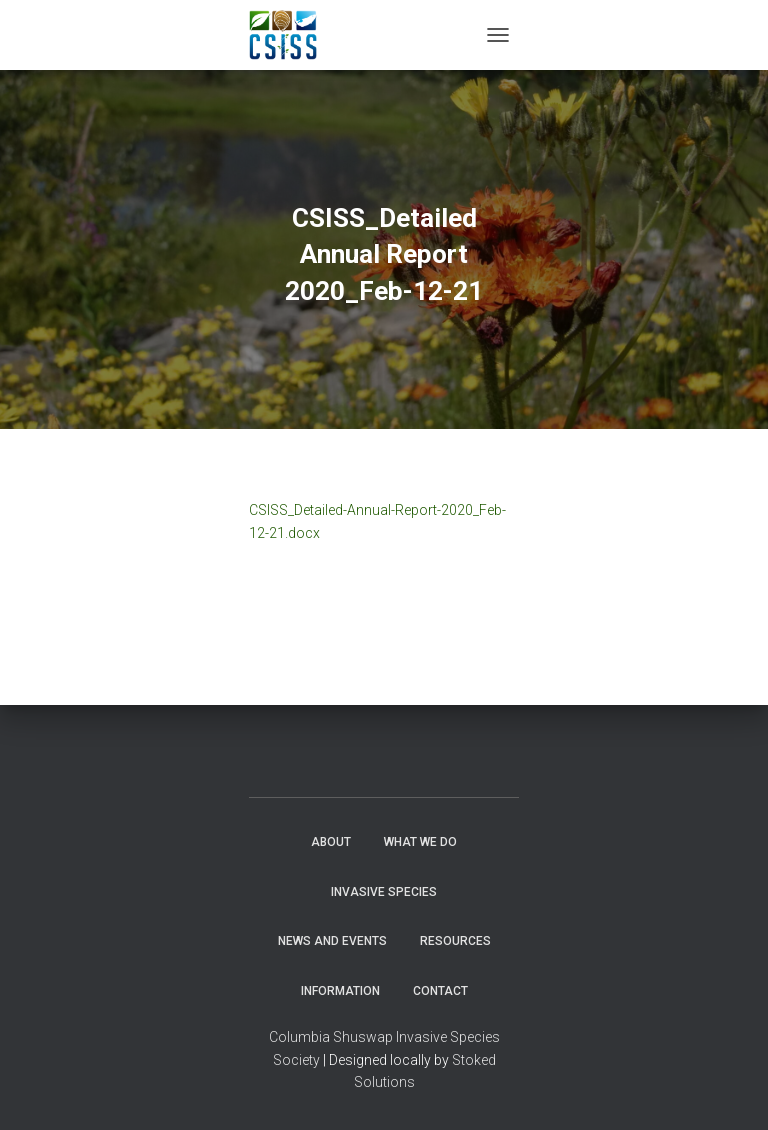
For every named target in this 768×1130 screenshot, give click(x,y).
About (331, 842)
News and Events (332, 941)
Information (340, 991)
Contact (440, 991)
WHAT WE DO (420, 842)
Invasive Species (384, 892)
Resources (455, 941)
